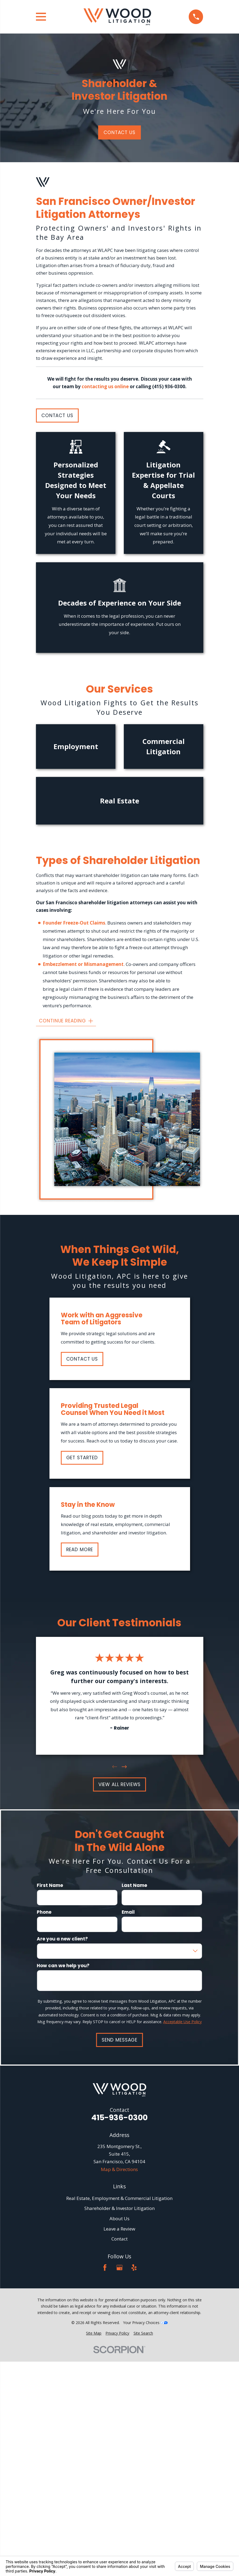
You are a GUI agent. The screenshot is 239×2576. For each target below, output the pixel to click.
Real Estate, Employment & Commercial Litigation (119, 2198)
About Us (119, 2218)
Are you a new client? (62, 1938)
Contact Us (119, 132)
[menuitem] (93, 2333)
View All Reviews (119, 1784)
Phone (44, 1911)
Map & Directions (119, 2169)
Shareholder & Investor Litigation (119, 2208)
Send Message (119, 2039)
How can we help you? (63, 1965)
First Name (50, 1885)
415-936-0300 (119, 2118)
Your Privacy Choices (145, 2322)
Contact (119, 2239)
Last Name (134, 1885)
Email (128, 1911)
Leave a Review (119, 2229)
